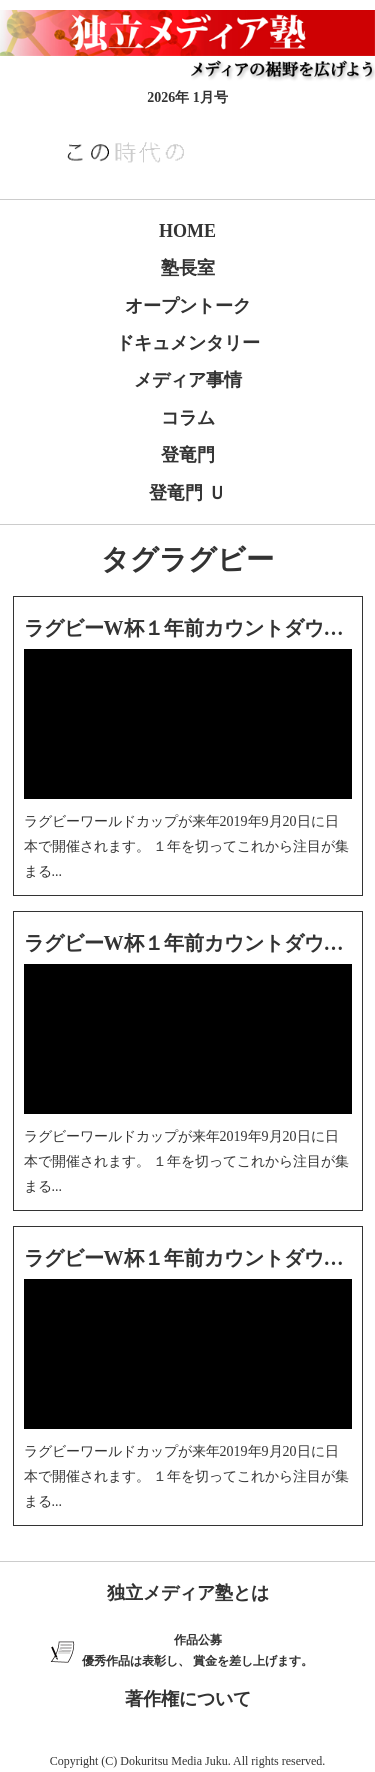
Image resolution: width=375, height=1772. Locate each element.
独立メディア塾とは (188, 1593)
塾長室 (188, 268)
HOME (187, 231)
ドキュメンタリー (188, 343)
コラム (188, 418)
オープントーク (188, 306)
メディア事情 (188, 380)
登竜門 (188, 455)
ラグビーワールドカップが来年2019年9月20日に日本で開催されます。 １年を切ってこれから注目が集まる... (187, 846)
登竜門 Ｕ (187, 493)
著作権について (188, 1699)
